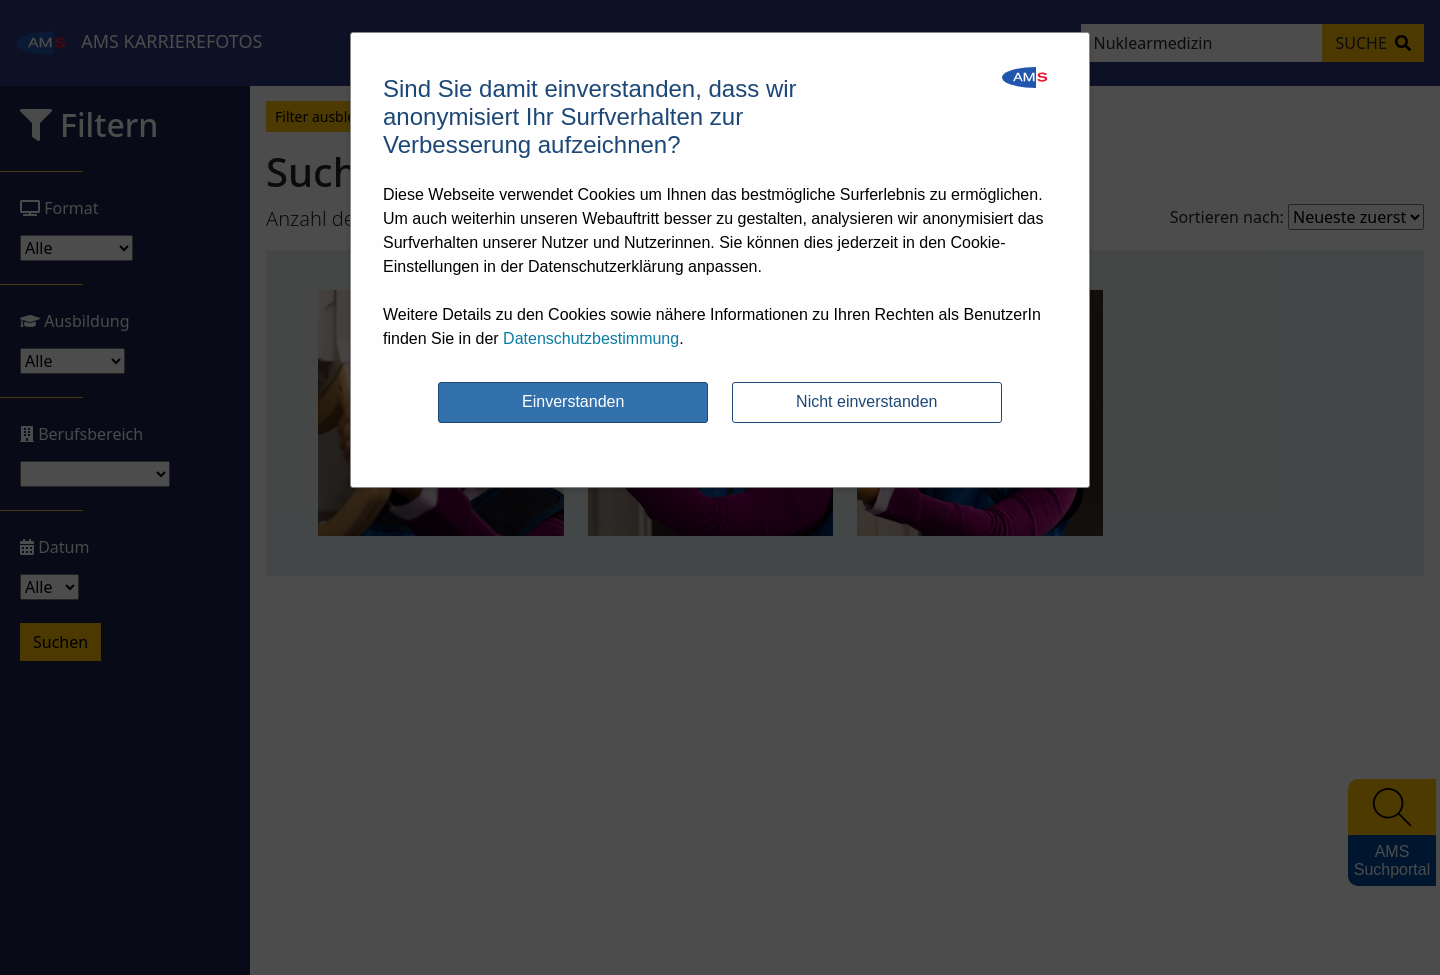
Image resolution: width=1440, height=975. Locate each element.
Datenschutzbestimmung (591, 338)
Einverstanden (573, 401)
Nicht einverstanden (866, 401)
